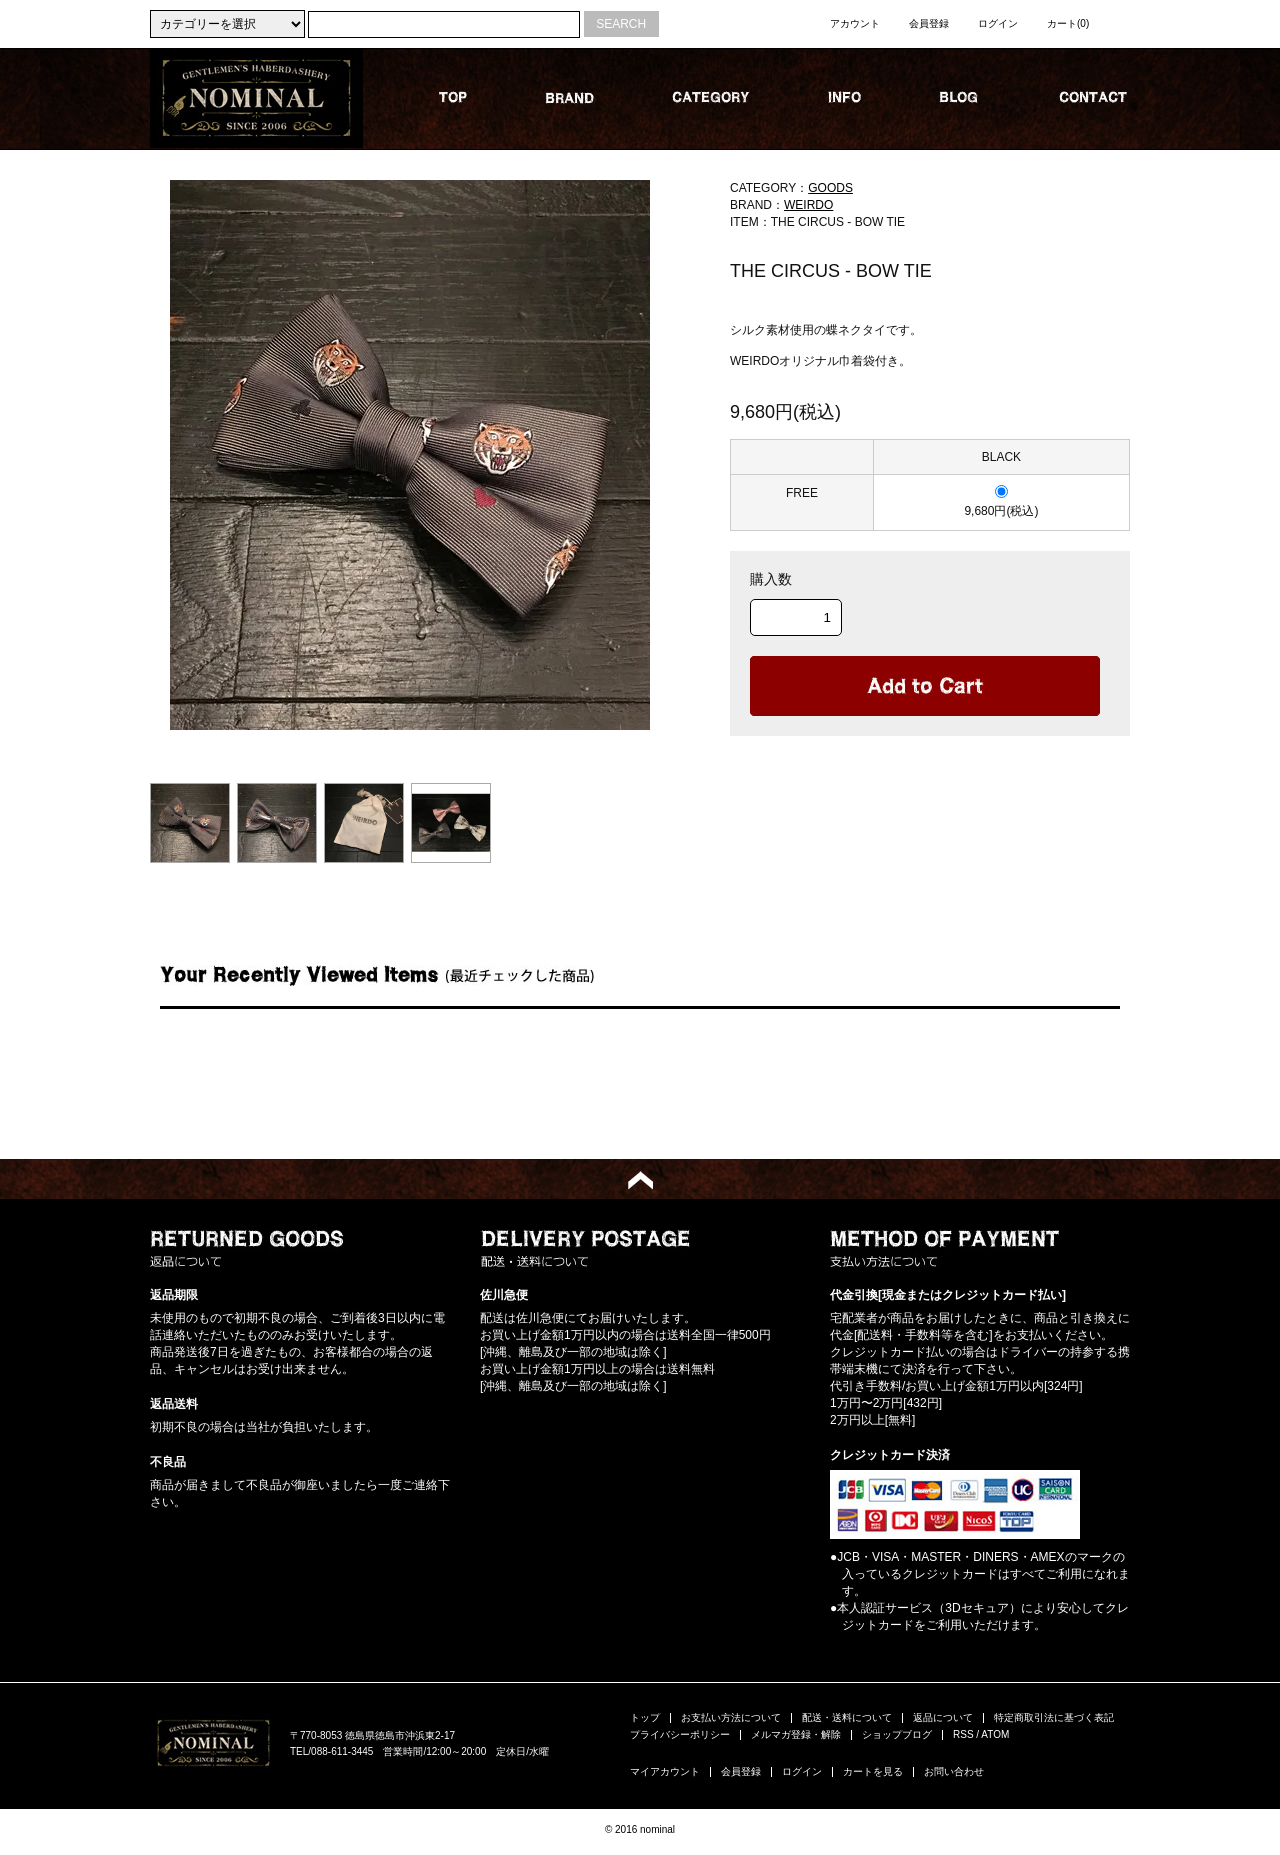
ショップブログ (897, 1734)
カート (1068, 23)
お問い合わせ (954, 1771)
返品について (943, 1717)
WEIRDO (808, 205)
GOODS (830, 188)
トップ (645, 1717)
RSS (963, 1734)
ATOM (995, 1734)
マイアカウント (665, 1771)
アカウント (855, 23)
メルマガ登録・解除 (796, 1734)
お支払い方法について (731, 1717)
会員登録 (929, 23)
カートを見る (873, 1771)
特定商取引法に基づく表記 (1054, 1717)
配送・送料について (847, 1717)
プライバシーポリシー (680, 1734)
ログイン (998, 23)
